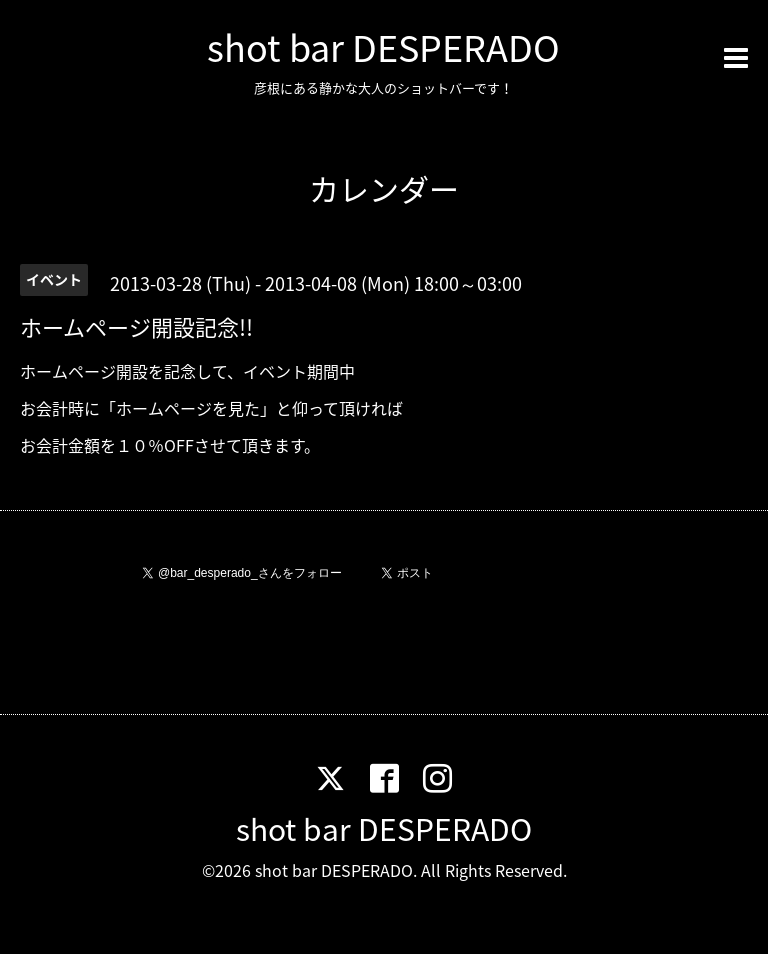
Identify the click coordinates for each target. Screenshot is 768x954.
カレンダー (384, 188)
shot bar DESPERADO (383, 47)
